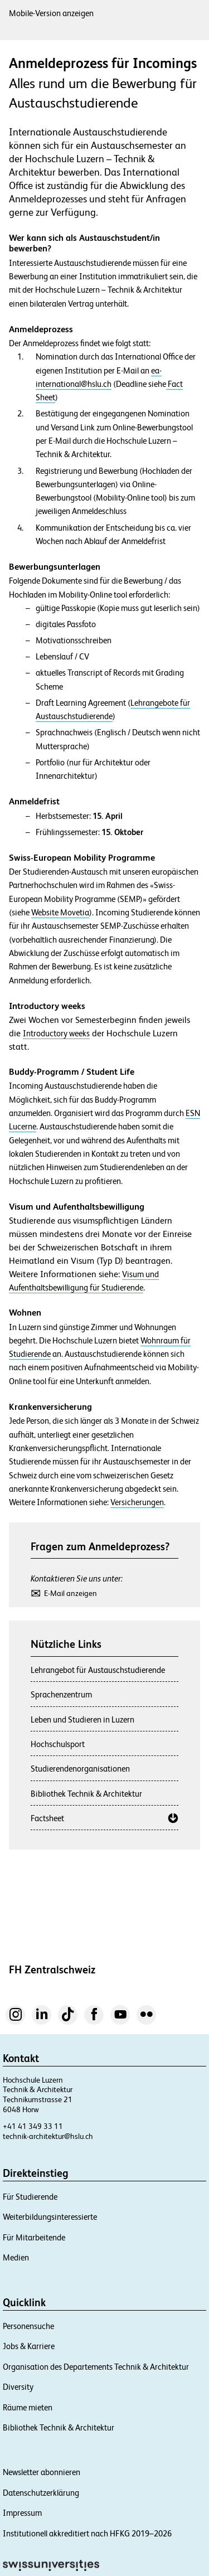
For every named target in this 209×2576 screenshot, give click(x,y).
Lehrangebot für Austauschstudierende (98, 1670)
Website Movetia (60, 912)
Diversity (18, 2386)
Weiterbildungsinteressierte (50, 2216)
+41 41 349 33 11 (33, 2126)
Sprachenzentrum (61, 1694)
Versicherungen (137, 1502)
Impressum (22, 2512)
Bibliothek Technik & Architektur (86, 1793)
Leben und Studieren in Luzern (82, 1719)
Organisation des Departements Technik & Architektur (96, 2366)
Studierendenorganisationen (80, 1768)
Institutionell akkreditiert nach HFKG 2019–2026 (87, 2533)
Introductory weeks (56, 1033)
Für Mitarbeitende (34, 2237)
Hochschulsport (58, 1744)
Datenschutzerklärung (41, 2492)
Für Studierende (30, 2196)
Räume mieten (27, 2407)
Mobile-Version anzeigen (51, 13)
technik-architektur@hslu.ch (48, 2136)
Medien (16, 2257)
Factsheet (47, 1818)
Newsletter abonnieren (41, 2472)
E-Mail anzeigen (70, 1593)
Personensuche (28, 2326)
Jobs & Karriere (29, 2346)
